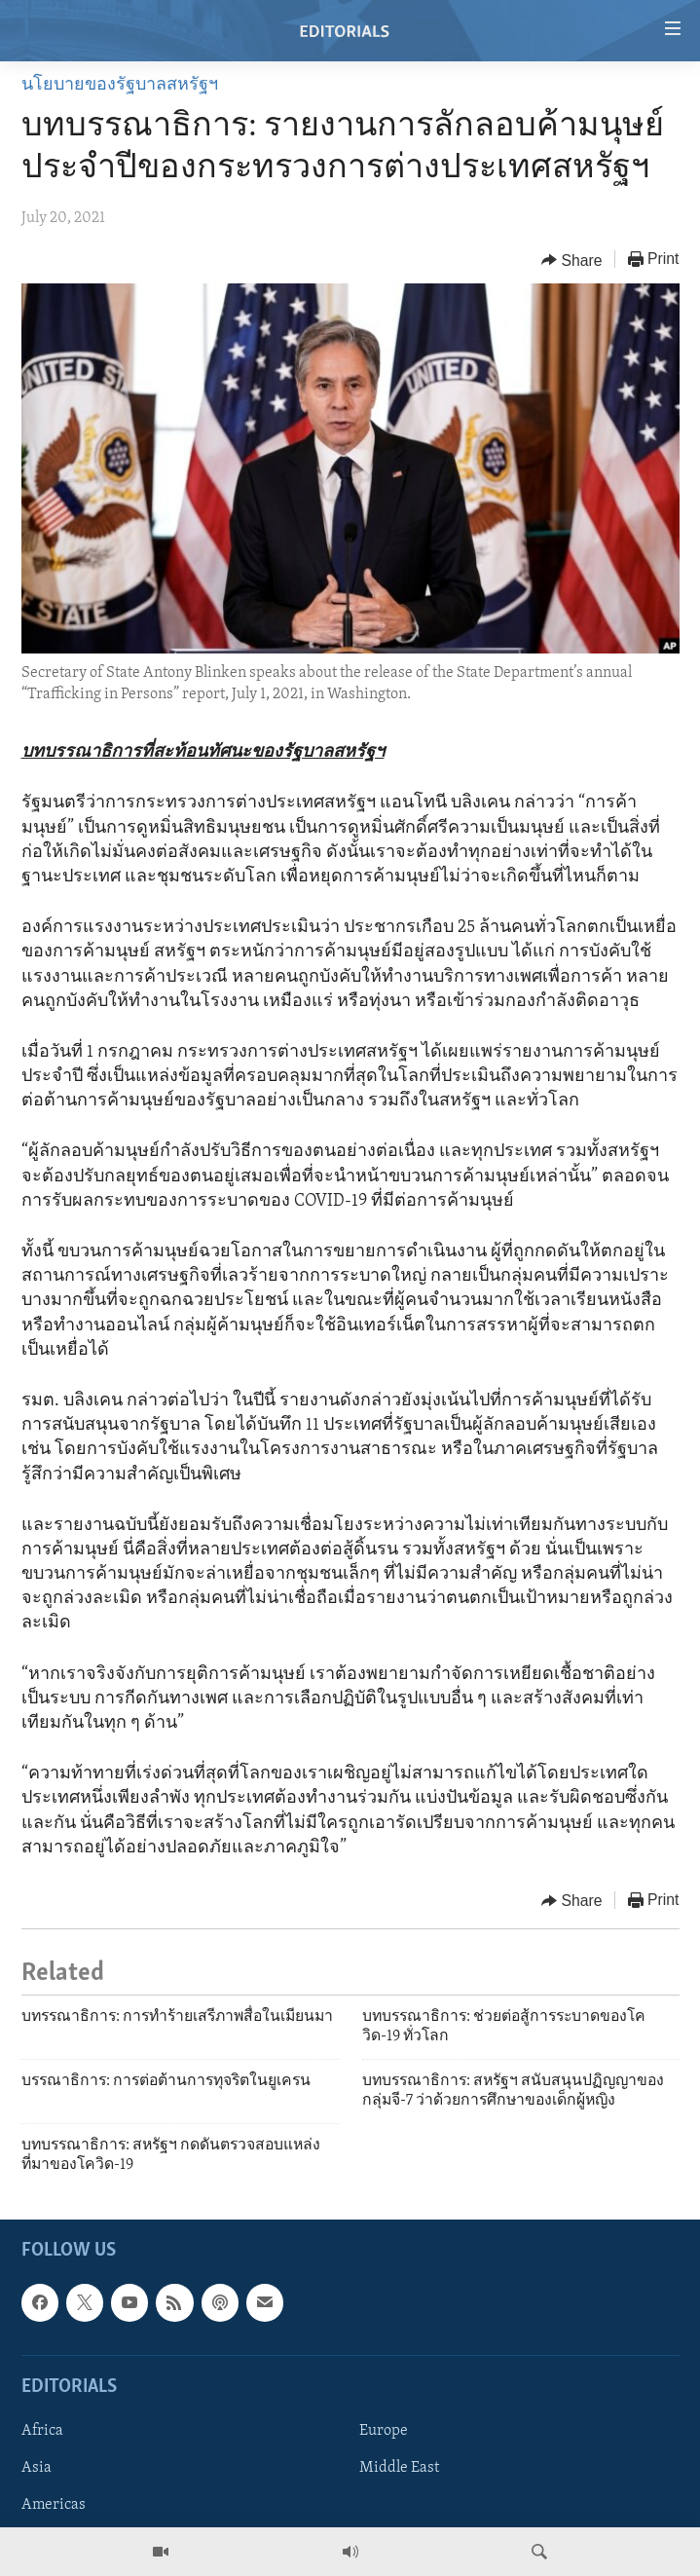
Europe (383, 2431)
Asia (36, 2468)
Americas (53, 2505)
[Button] (572, 260)
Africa (42, 2431)
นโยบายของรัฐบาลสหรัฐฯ (119, 85)
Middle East (399, 2468)
